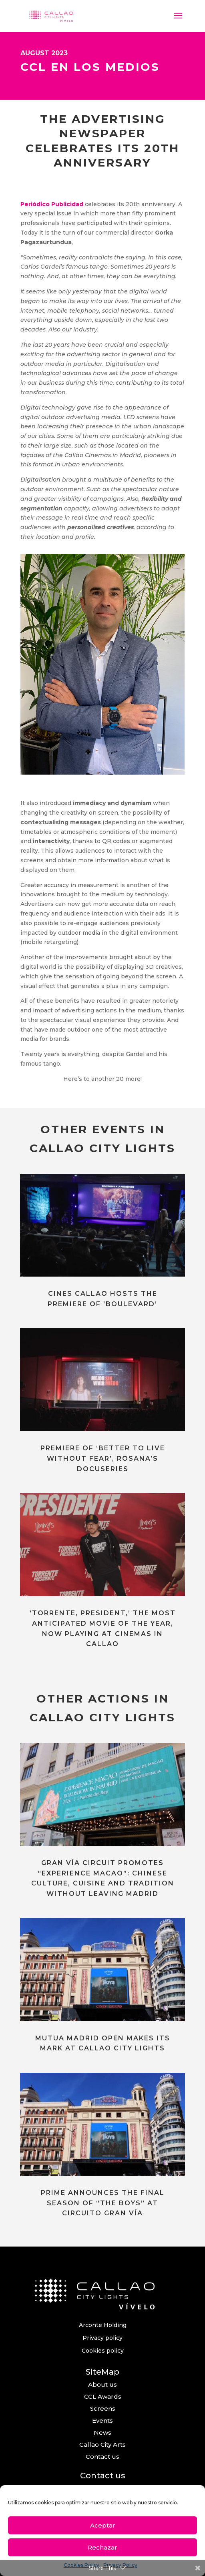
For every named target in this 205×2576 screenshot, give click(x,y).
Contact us (102, 2456)
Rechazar (102, 2547)
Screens (102, 2408)
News (102, 2432)
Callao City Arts (102, 2444)
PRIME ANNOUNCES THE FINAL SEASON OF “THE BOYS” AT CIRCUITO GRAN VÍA (103, 2203)
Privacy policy (102, 2337)
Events (102, 2420)
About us (102, 2384)
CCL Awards (102, 2396)
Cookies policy (103, 2350)
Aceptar (102, 2525)
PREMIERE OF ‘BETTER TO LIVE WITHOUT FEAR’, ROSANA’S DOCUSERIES (102, 1458)
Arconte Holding (103, 2325)
